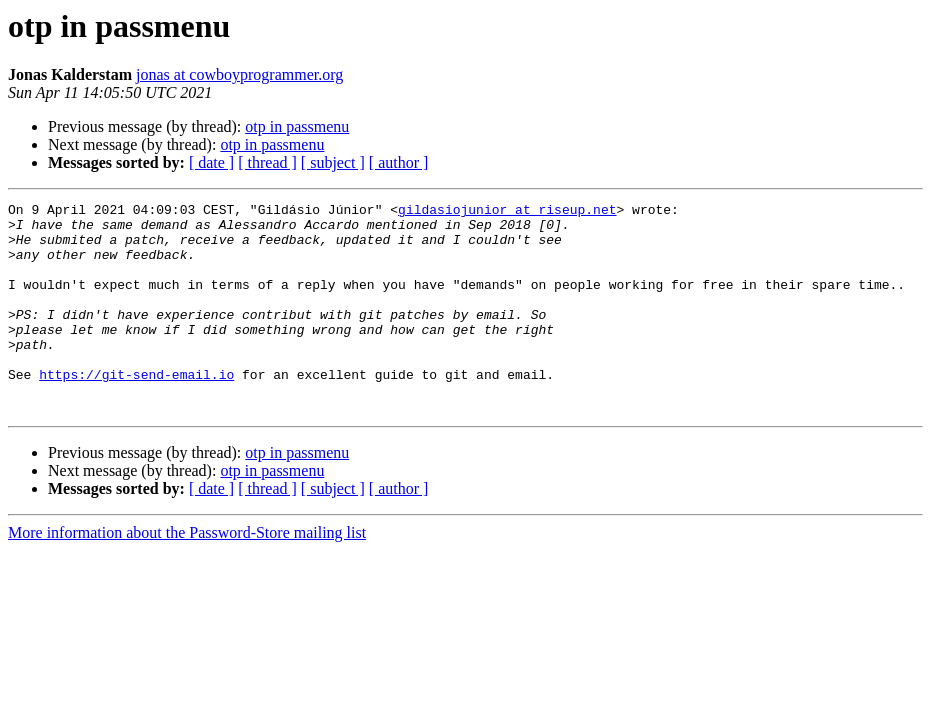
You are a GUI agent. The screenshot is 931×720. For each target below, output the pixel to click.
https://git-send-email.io (136, 410)
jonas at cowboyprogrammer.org (239, 74)
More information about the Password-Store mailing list (187, 574)
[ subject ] (333, 162)
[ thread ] (267, 162)
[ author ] (399, 162)
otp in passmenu (297, 126)
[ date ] (211, 162)
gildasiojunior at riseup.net (507, 212)
